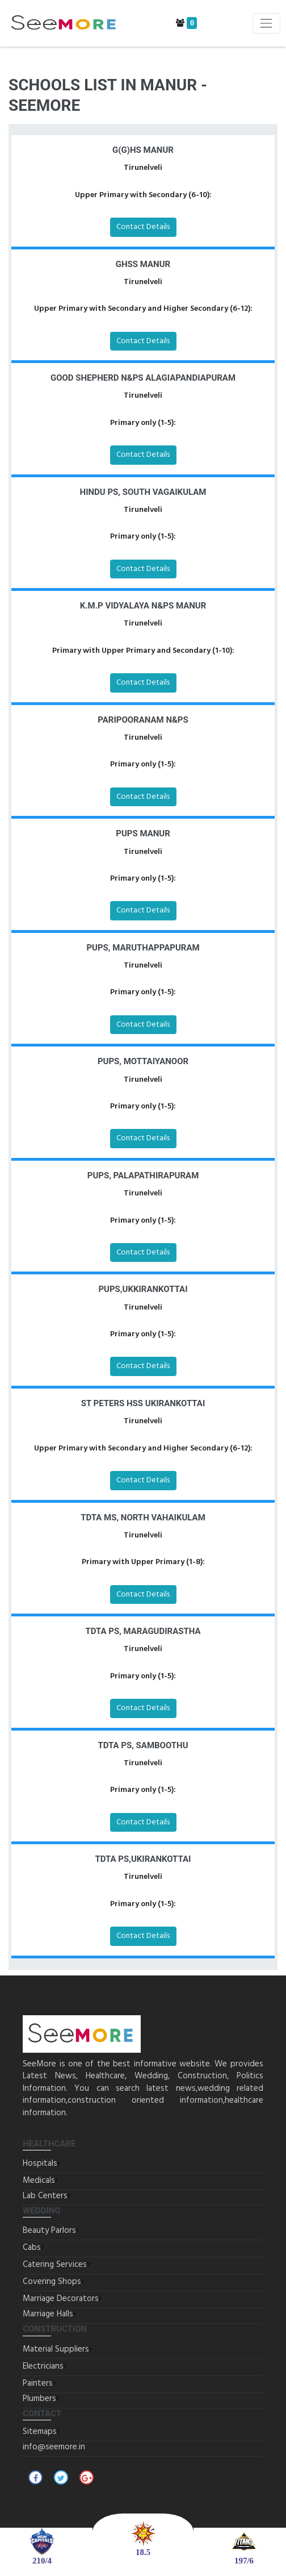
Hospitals (40, 2163)
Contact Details (143, 227)
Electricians (43, 2366)
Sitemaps (40, 2431)
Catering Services (55, 2264)
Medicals (39, 2180)
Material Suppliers (56, 2349)
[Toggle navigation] (266, 23)
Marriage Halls (48, 2314)
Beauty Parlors (49, 2230)
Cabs (32, 2247)
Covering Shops (52, 2281)
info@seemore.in (54, 2447)
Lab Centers (45, 2196)
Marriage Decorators (61, 2298)
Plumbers (39, 2398)
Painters (38, 2383)
